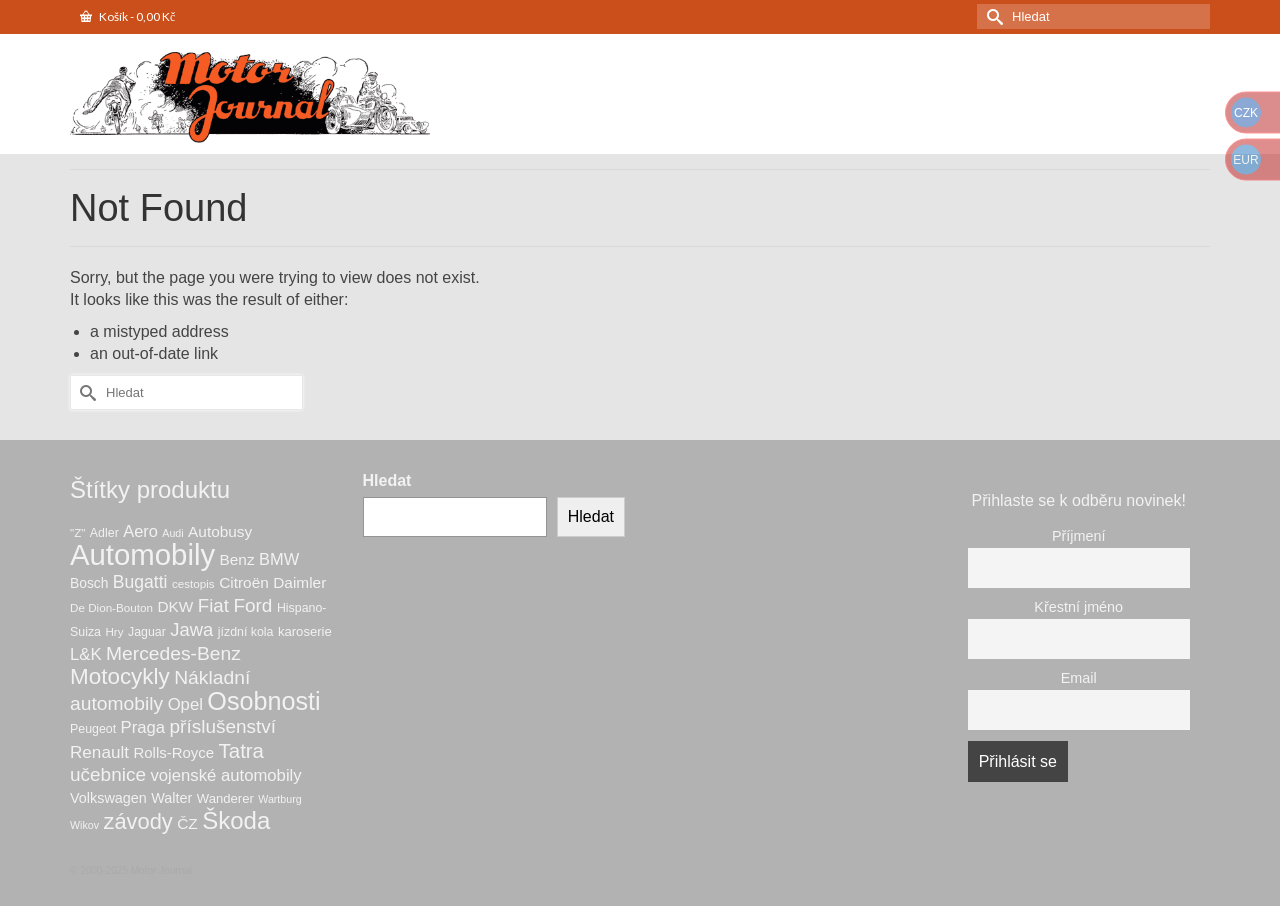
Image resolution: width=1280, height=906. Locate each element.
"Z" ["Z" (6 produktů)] (77, 532)
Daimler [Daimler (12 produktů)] (299, 582)
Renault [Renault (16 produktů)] (99, 752)
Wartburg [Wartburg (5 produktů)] (279, 799)
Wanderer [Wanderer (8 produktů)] (225, 798)
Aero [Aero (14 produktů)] (140, 531)
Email (1079, 678)
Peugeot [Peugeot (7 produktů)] (93, 729)
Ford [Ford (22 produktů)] (252, 605)
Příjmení (1079, 536)
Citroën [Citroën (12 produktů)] (244, 582)
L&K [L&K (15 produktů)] (86, 654)
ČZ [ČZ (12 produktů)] (187, 823)
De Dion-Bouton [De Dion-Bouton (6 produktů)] (111, 607)
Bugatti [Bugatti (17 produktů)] (140, 582)
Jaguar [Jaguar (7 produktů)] (147, 632)
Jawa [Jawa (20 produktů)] (191, 629)
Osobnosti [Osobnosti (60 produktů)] (263, 701)
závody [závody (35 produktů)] (137, 821)
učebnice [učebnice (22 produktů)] (108, 774)
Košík (127, 16)
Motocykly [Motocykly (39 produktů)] (120, 676)
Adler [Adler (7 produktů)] (104, 533)
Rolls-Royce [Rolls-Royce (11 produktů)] (173, 752)
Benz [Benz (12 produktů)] (237, 559)
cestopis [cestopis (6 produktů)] (193, 583)
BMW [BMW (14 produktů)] (279, 559)
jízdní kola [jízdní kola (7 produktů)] (246, 632)
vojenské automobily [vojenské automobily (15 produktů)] (225, 775)
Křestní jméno (1078, 607)
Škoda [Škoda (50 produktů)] (236, 820)
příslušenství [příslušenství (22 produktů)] (223, 726)
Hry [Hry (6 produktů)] (114, 631)
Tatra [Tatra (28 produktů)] (241, 751)
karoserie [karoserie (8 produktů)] (305, 631)
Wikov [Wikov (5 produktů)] (84, 825)
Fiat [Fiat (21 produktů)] (213, 605)
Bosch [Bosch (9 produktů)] (89, 583)
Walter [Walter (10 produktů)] (171, 798)
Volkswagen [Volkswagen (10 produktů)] (108, 798)
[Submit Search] (992, 16)
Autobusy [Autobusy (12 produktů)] (220, 531)
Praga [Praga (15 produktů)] (143, 727)
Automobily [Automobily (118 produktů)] (142, 554)
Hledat (387, 480)
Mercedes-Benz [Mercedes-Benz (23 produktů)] (173, 653)
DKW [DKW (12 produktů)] (175, 606)
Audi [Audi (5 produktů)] (172, 533)
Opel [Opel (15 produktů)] (185, 704)
